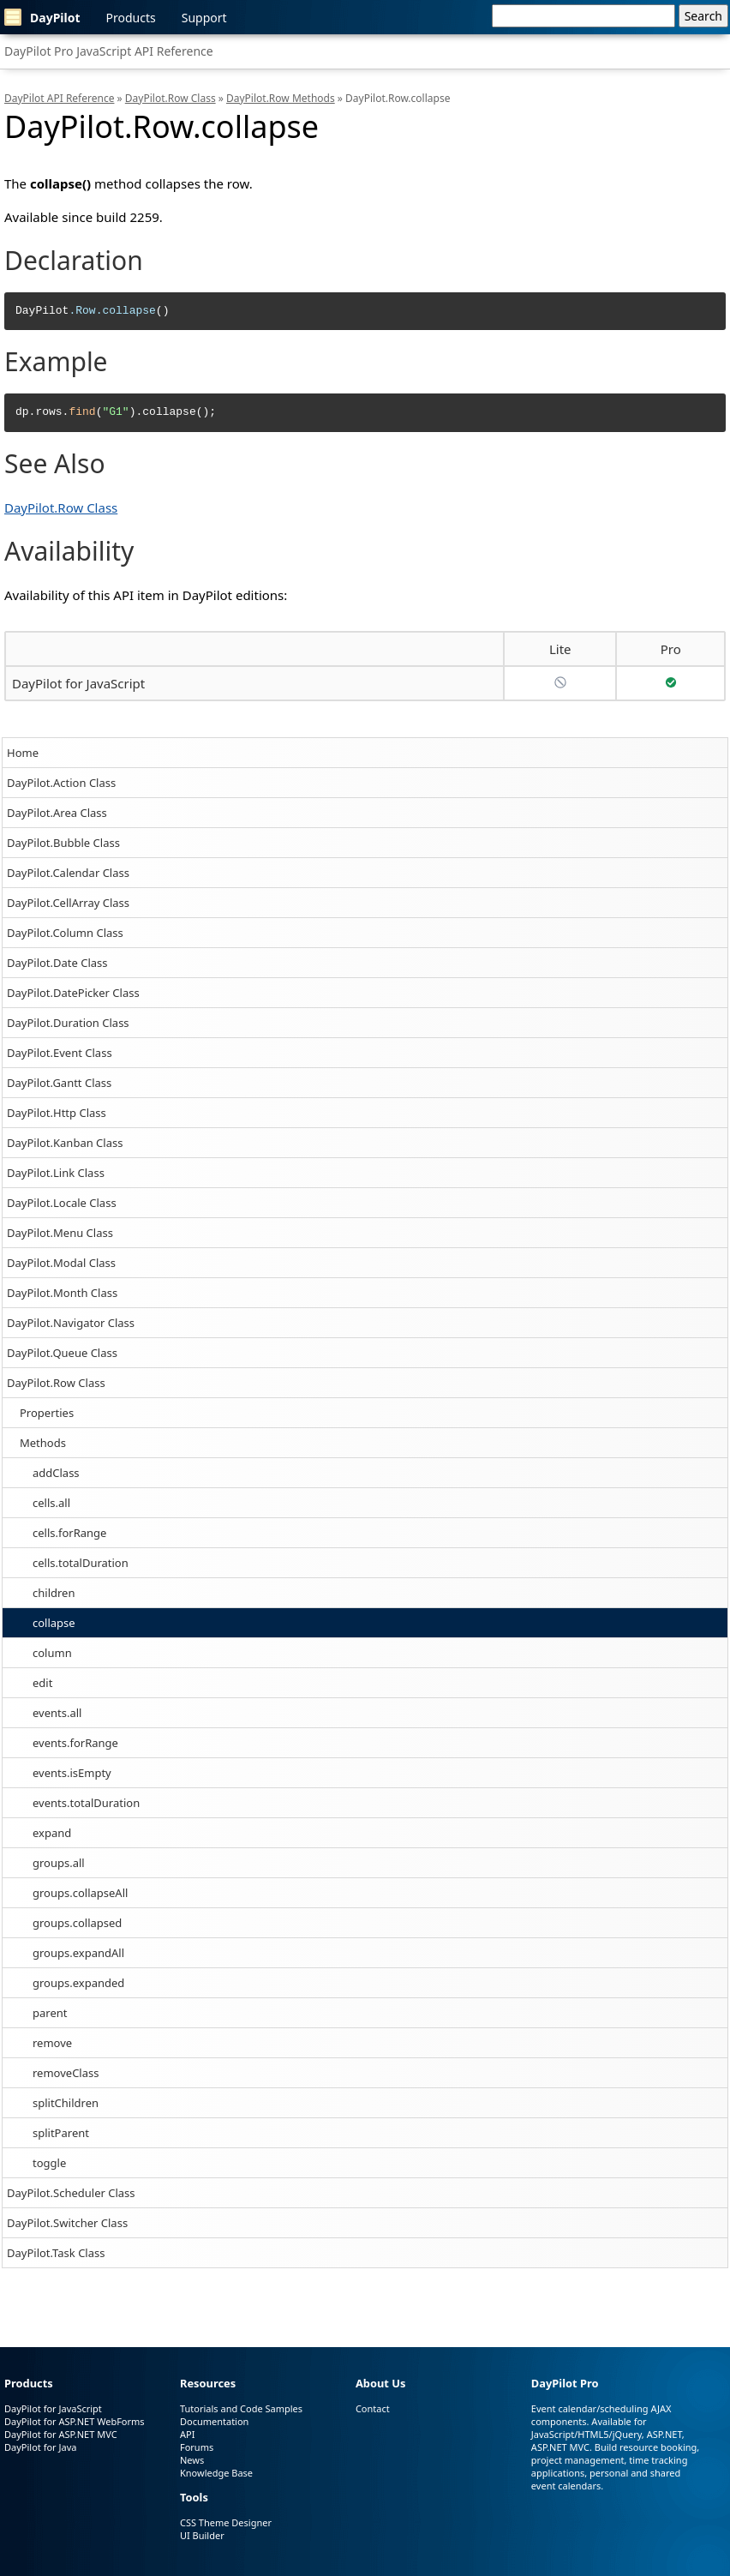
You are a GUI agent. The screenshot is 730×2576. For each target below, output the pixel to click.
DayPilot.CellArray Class (68, 902)
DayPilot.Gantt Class (59, 1082)
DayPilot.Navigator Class (71, 1322)
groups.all (59, 1862)
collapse (54, 1622)
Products (131, 17)
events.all (57, 1712)
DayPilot (42, 17)
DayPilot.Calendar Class (68, 872)
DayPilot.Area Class (57, 812)
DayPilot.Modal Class (61, 1262)
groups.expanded (78, 1983)
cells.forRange (69, 1532)
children (54, 1592)
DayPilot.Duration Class (68, 1022)
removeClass (66, 2073)
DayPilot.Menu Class (60, 1232)
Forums (196, 2447)
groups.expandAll (78, 1953)
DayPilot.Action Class (61, 782)
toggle (49, 2163)
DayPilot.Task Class (56, 2253)
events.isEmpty (72, 1772)
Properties (47, 1412)
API (187, 2434)
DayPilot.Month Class (62, 1292)
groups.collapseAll (80, 1892)
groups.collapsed (77, 1922)
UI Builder (202, 2535)
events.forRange (75, 1742)
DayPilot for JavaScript (78, 683)
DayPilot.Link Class (56, 1172)
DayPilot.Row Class (56, 1382)
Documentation (214, 2421)
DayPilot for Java (40, 2447)
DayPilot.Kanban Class (65, 1142)
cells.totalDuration (81, 1562)
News (192, 2459)
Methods (43, 1442)
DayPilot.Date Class (57, 962)
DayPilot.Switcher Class (67, 2223)
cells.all (51, 1502)
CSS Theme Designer (226, 2522)
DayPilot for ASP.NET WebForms (74, 2421)
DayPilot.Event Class (59, 1052)
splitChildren (66, 2103)
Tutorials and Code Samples (241, 2408)
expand (52, 1832)
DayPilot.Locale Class (62, 1202)
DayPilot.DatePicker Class (73, 992)
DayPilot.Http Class (56, 1112)
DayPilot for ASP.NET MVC (60, 2434)
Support (204, 17)
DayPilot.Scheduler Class (71, 2193)
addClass (56, 1472)
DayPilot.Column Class (65, 932)
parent (50, 2013)
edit (42, 1682)
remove (52, 2043)
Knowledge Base (216, 2472)
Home (23, 752)
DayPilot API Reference (59, 98)
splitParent (61, 2133)
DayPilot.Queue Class (62, 1352)
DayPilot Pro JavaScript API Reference (108, 51)
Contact (373, 2408)
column (52, 1652)
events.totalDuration (86, 1802)
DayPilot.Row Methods (280, 98)
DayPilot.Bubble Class (63, 842)
